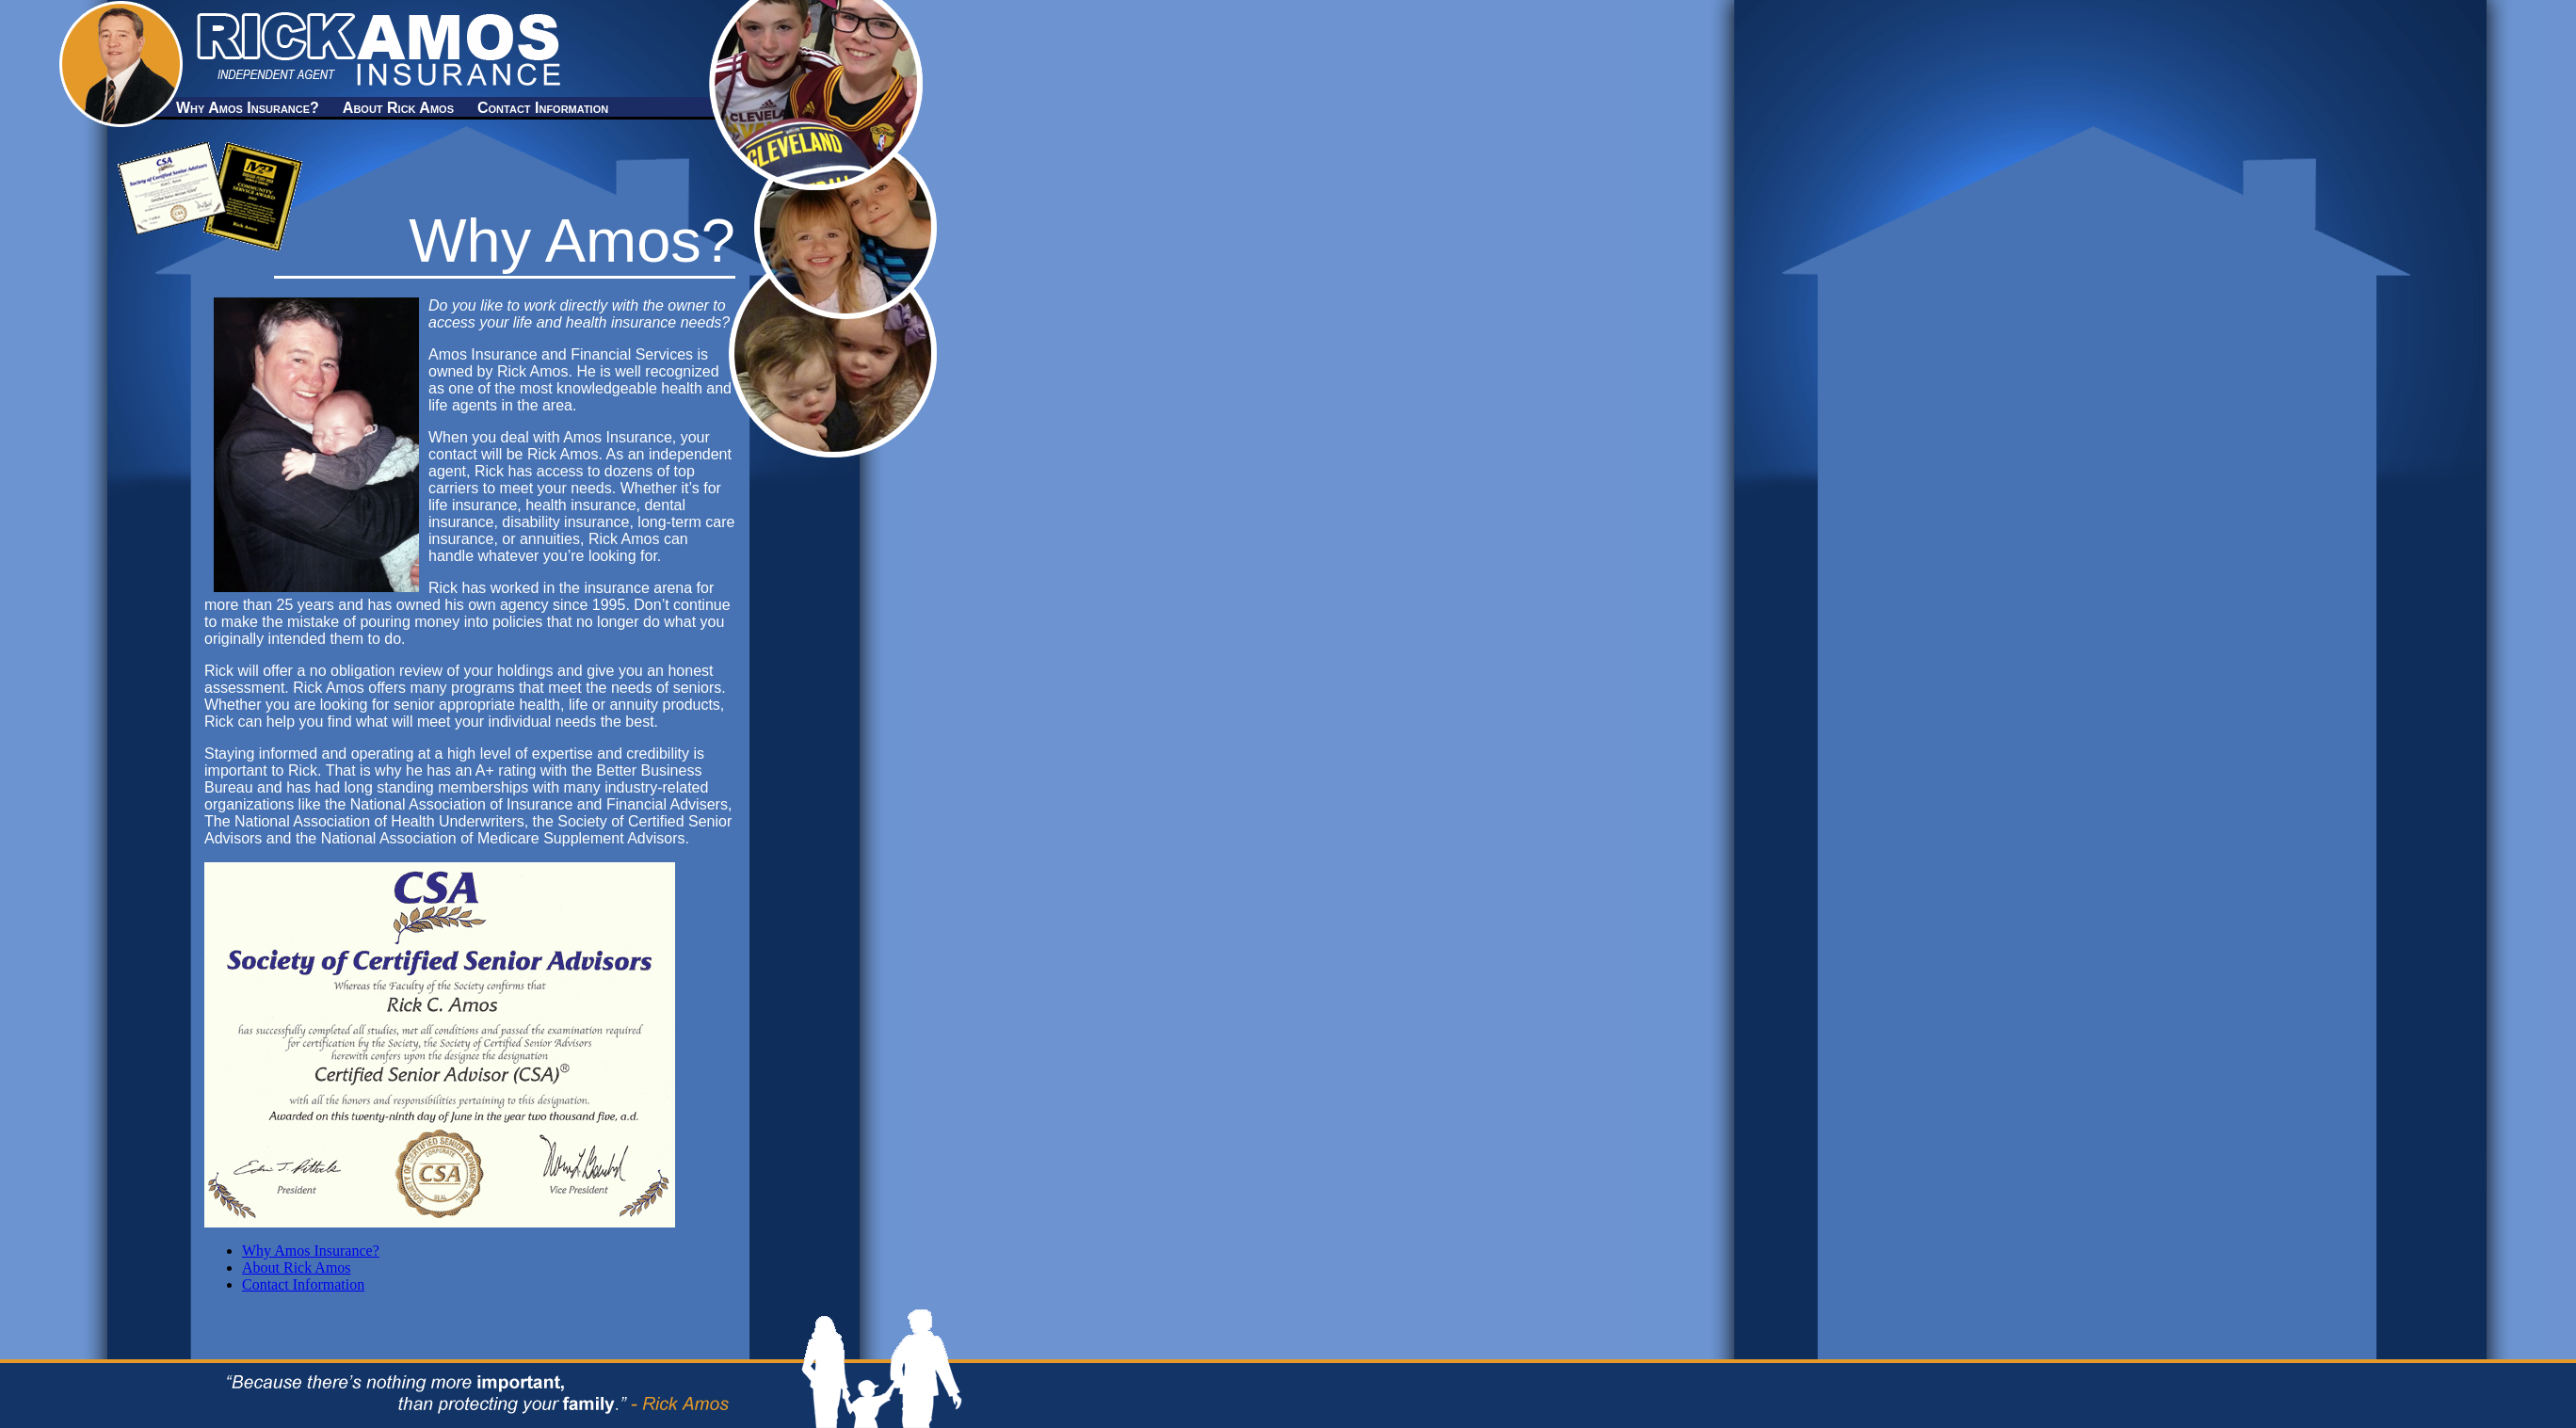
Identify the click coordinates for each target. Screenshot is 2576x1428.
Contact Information (542, 108)
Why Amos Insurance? (247, 108)
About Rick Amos (398, 108)
